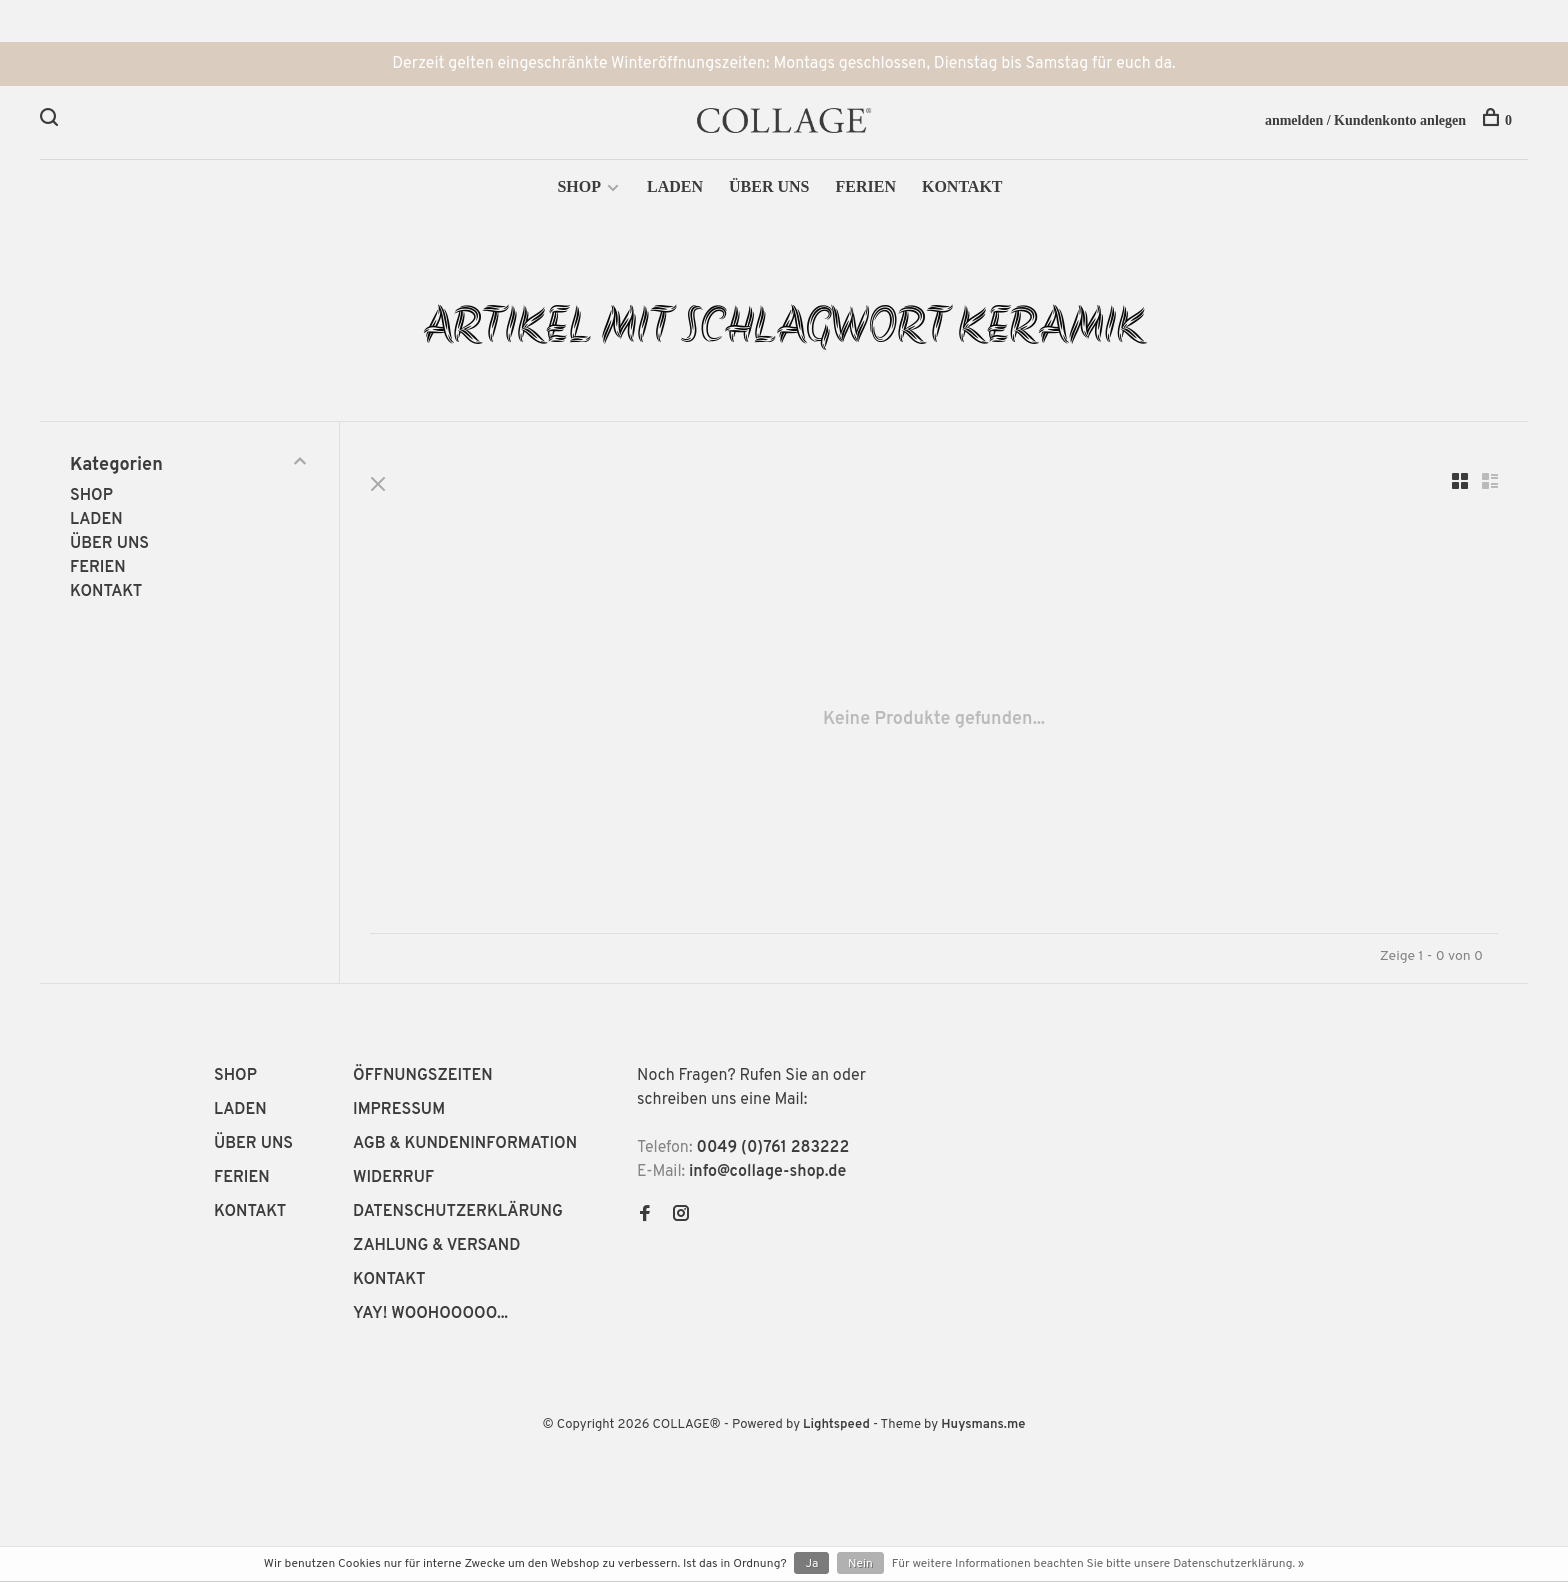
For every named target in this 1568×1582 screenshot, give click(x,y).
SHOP (579, 186)
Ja (811, 1564)
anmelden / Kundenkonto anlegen (1365, 120)
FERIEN (865, 186)
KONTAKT (962, 186)
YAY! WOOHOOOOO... (430, 1314)
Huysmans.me (983, 1425)
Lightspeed (836, 1425)
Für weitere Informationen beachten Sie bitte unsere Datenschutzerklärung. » (1098, 1564)
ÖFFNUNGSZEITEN (423, 1076)
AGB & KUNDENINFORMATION (465, 1144)
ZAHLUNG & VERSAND (436, 1246)
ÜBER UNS (769, 186)
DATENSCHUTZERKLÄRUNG (458, 1212)
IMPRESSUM (399, 1110)
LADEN (675, 186)
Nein (860, 1564)
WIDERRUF (393, 1178)
